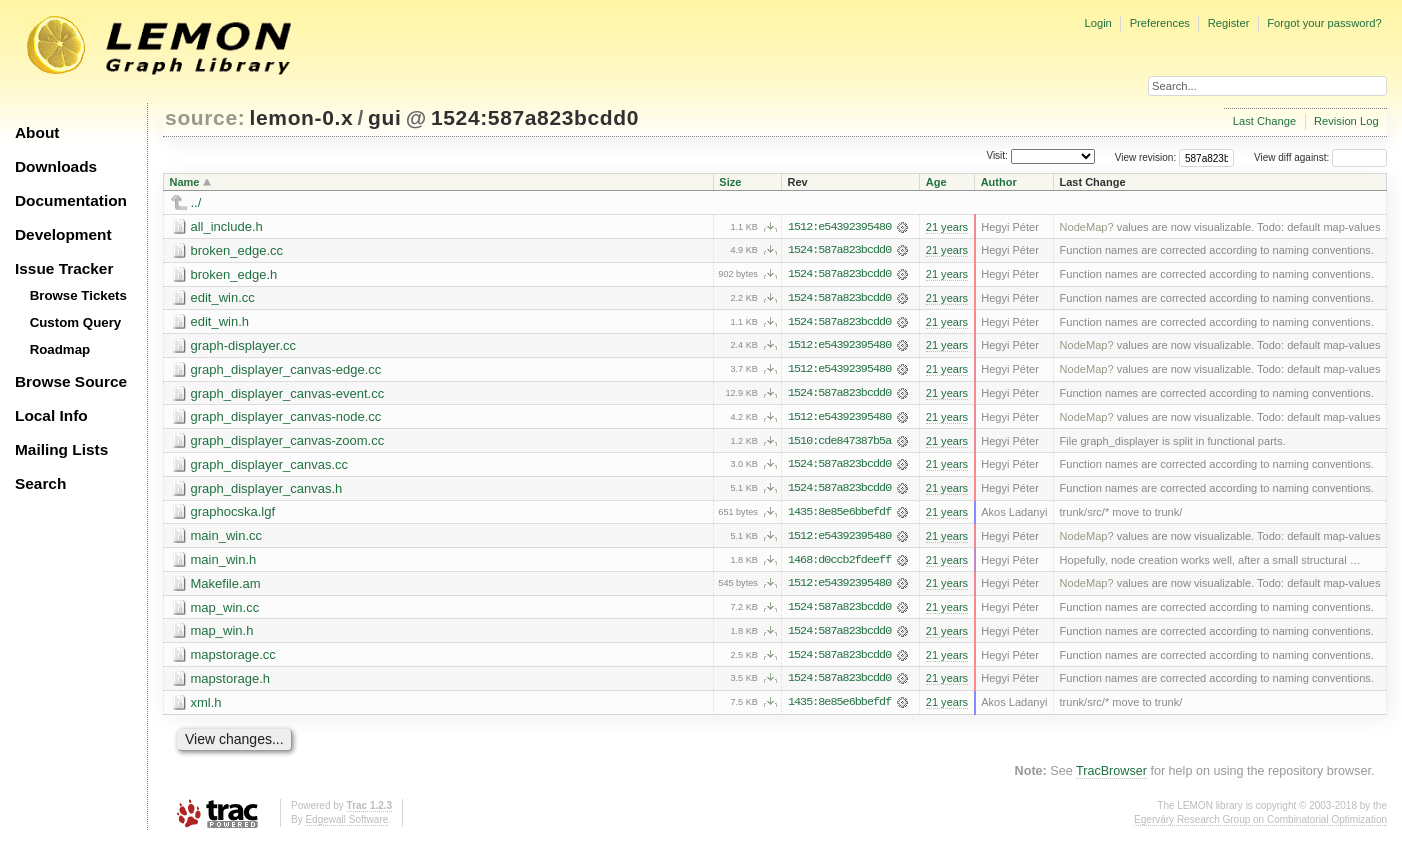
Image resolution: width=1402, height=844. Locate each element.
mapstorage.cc (233, 658)
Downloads (56, 166)
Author (999, 182)
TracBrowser (1111, 776)
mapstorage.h (231, 682)
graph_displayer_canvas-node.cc (286, 418)
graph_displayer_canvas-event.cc (288, 394)
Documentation (71, 200)
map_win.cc (225, 610)
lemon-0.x (302, 117)
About (37, 132)
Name (185, 182)
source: (205, 117)
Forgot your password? (1324, 23)
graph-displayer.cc (244, 346)
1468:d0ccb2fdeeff (839, 563)
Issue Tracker (64, 268)
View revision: (1146, 157)
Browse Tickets (78, 295)
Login (1097, 23)
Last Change (1264, 121)
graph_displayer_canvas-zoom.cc (288, 442)
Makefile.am (226, 586)
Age (936, 182)
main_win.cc (227, 538)
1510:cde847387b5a (839, 443)
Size (730, 182)
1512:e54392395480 (839, 227)
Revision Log (1346, 121)
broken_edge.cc (237, 250)
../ (196, 202)
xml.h (206, 706)
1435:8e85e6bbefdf (839, 515)
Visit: (997, 156)
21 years (947, 227)
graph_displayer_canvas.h (267, 490)
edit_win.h (220, 322)
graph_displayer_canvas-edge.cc (286, 370)
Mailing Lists (61, 449)
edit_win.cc (223, 298)
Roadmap (60, 349)
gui (384, 117)
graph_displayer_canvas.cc (270, 466)
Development (63, 234)
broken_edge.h (234, 274)
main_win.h (224, 562)
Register (1229, 23)
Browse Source (71, 381)
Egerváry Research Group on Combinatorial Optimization (1260, 823)
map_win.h (222, 634)
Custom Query (76, 322)
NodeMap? (1087, 227)
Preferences (1160, 23)
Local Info (51, 415)
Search (40, 483)
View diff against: (1320, 157)
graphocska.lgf (233, 514)
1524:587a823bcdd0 (535, 117)
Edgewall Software (346, 823)
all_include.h (227, 226)
